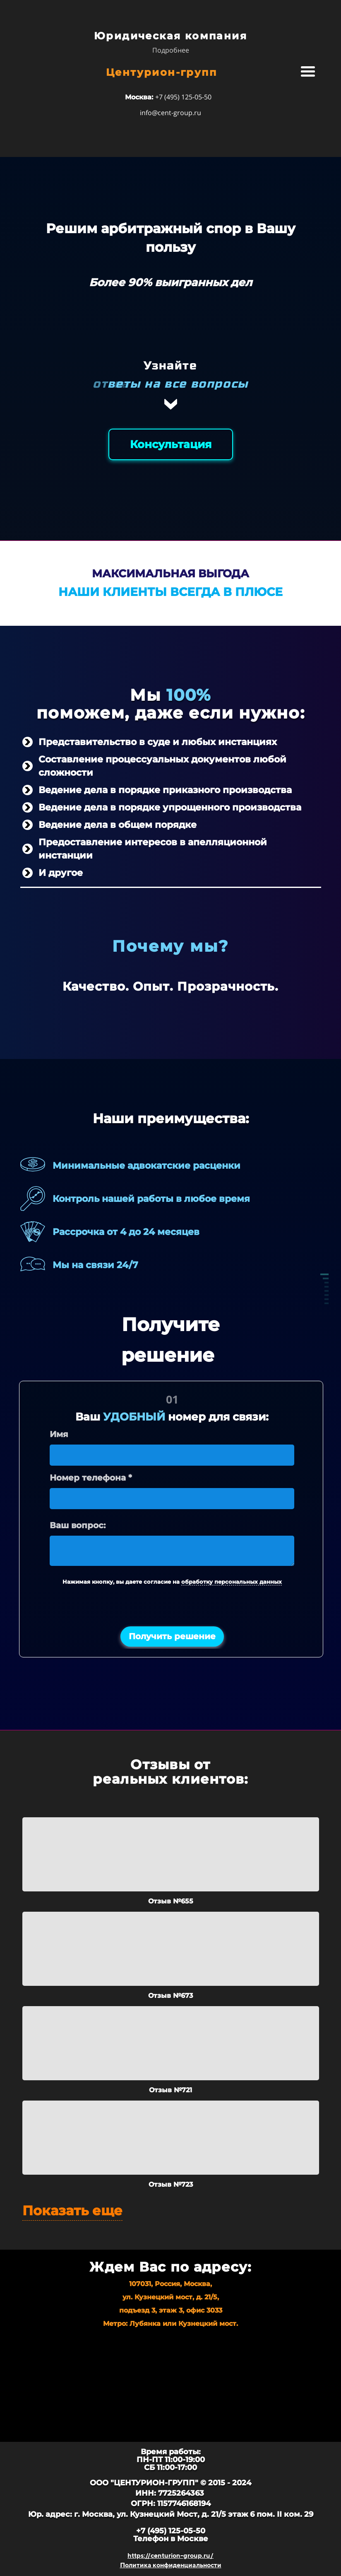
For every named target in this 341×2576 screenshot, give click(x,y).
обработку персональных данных (231, 1582)
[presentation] (172, 1608)
